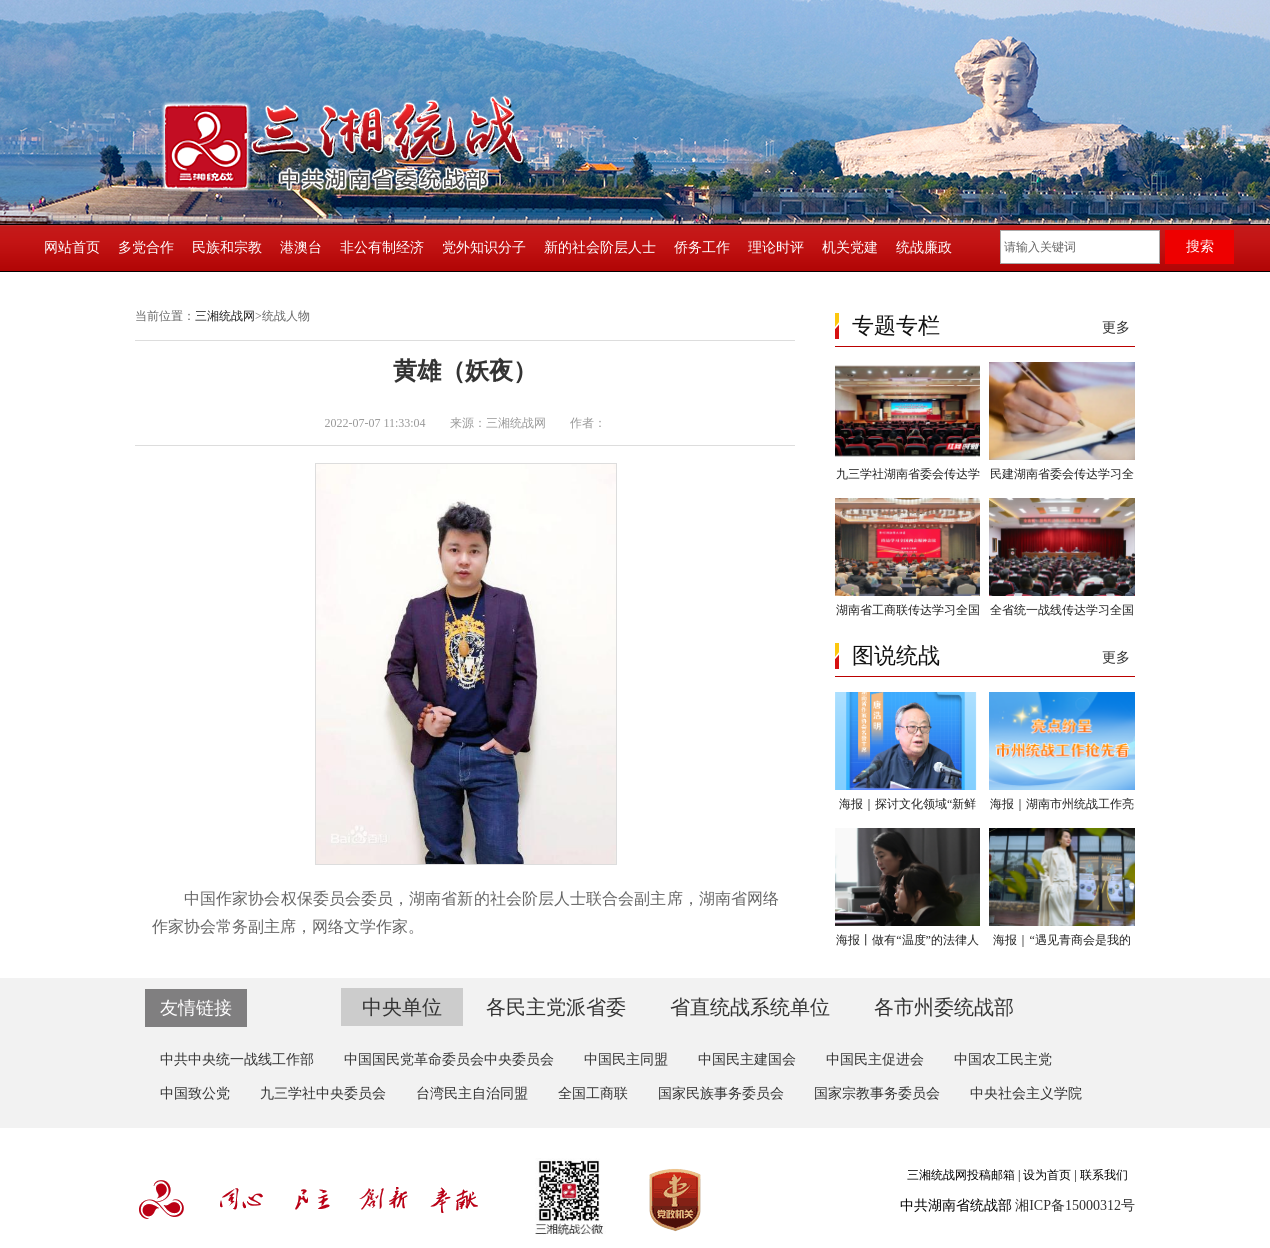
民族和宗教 (227, 247)
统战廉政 (924, 247)
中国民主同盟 (626, 1059)
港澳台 (301, 247)
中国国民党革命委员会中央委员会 (449, 1059)
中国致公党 (195, 1093)
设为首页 (1047, 1175)
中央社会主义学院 (1026, 1093)
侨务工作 (702, 247)
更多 (1116, 327)
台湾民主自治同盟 (472, 1093)
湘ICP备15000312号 (1075, 1205)
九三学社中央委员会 (323, 1093)
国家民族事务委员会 (721, 1093)
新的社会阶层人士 (600, 247)
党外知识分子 (484, 247)
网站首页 (72, 247)
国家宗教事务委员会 (877, 1093)
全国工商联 (593, 1093)
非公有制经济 (382, 247)
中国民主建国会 (747, 1059)
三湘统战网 (225, 316)
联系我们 (1104, 1175)
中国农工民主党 (1003, 1059)
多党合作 (146, 247)
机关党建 (850, 247)
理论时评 (776, 247)
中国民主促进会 (875, 1059)
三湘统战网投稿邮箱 (961, 1175)
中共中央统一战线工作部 (237, 1059)
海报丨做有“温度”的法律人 (907, 940)
